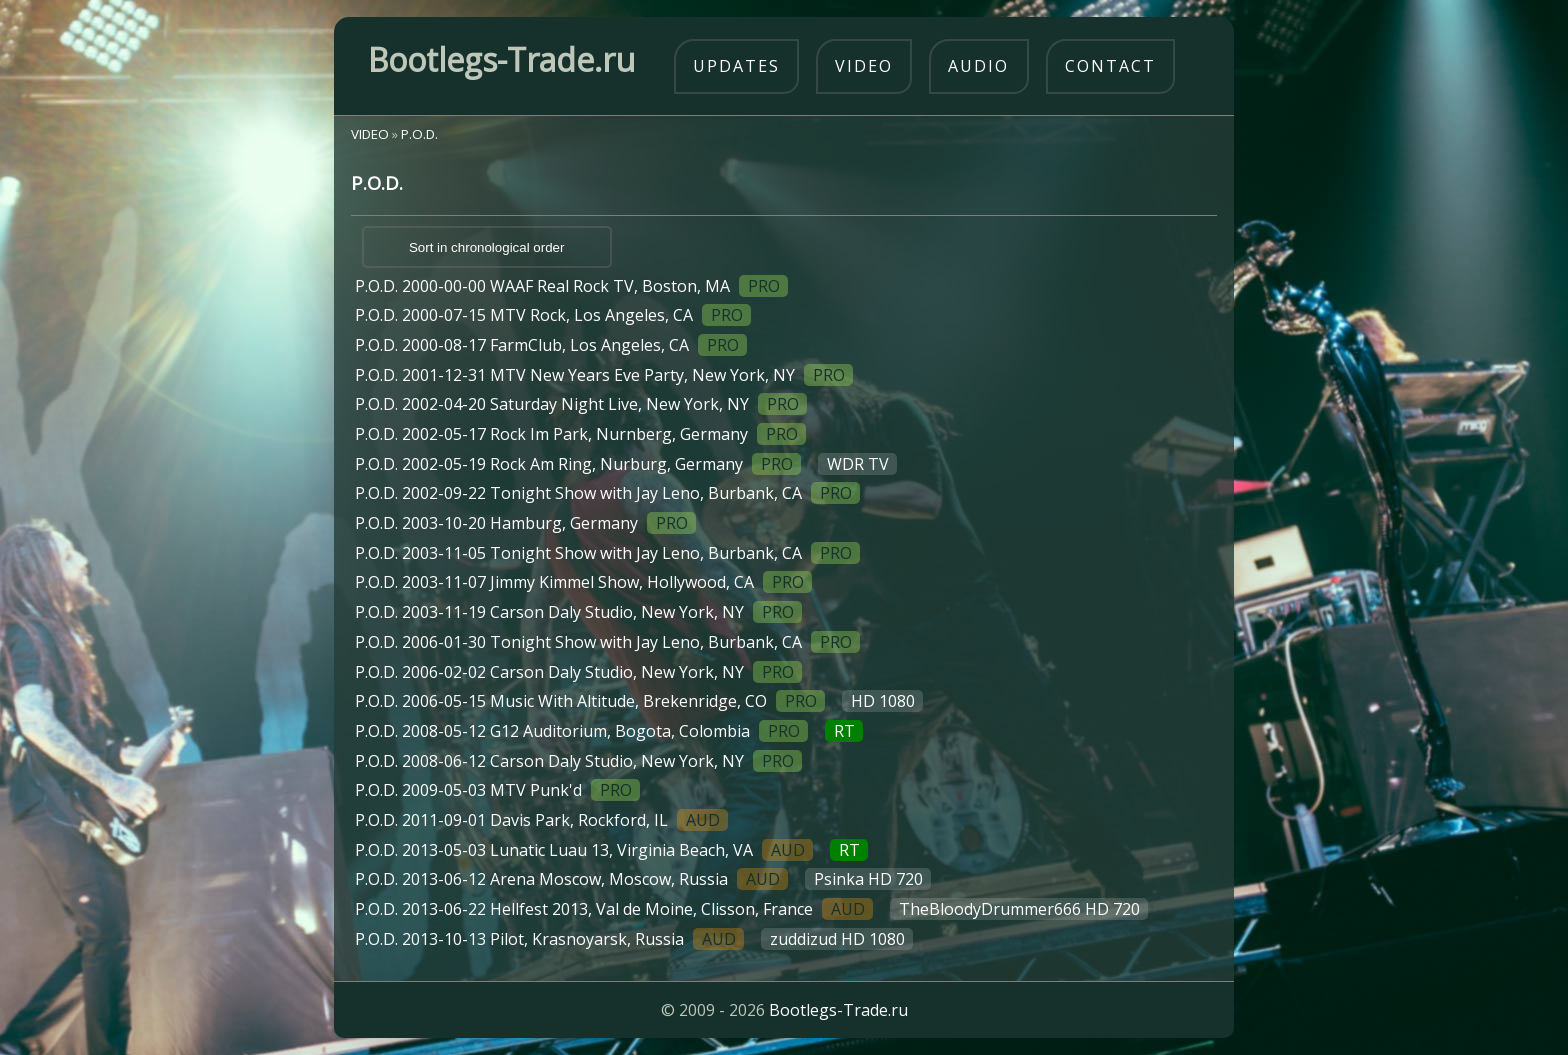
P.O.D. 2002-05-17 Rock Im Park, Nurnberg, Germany (580, 434)
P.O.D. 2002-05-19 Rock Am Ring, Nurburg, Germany (626, 464)
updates (736, 66)
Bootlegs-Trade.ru (838, 1010)
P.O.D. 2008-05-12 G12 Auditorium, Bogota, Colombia (609, 731)
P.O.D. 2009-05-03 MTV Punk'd (497, 790)
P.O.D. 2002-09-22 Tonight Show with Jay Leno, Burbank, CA (607, 493)
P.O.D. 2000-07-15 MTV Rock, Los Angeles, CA (553, 315)
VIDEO (370, 134)
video (864, 66)
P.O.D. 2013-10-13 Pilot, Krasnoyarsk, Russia (634, 939)
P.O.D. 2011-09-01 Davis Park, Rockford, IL (541, 820)
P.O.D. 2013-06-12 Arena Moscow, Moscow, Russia (643, 879)
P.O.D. (419, 134)
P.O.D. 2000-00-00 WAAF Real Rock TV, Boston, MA (571, 286)
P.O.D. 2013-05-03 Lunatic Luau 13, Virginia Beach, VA (611, 850)
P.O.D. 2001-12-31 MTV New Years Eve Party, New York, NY (604, 375)
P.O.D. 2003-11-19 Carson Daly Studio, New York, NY (578, 612)
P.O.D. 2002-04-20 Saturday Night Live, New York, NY (581, 404)
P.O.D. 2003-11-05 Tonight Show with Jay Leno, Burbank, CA (607, 553)
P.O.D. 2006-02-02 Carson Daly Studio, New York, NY (578, 672)
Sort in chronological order (487, 247)
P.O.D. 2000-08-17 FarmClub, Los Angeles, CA (551, 345)
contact (1110, 66)
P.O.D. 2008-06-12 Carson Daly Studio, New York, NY (578, 761)
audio (978, 66)
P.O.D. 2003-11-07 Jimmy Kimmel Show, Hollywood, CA (583, 582)
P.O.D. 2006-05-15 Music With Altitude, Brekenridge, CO (639, 701)
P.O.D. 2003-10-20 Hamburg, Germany (525, 523)
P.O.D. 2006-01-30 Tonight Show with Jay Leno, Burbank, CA (607, 642)
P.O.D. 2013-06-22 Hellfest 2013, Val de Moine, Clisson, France (751, 909)
